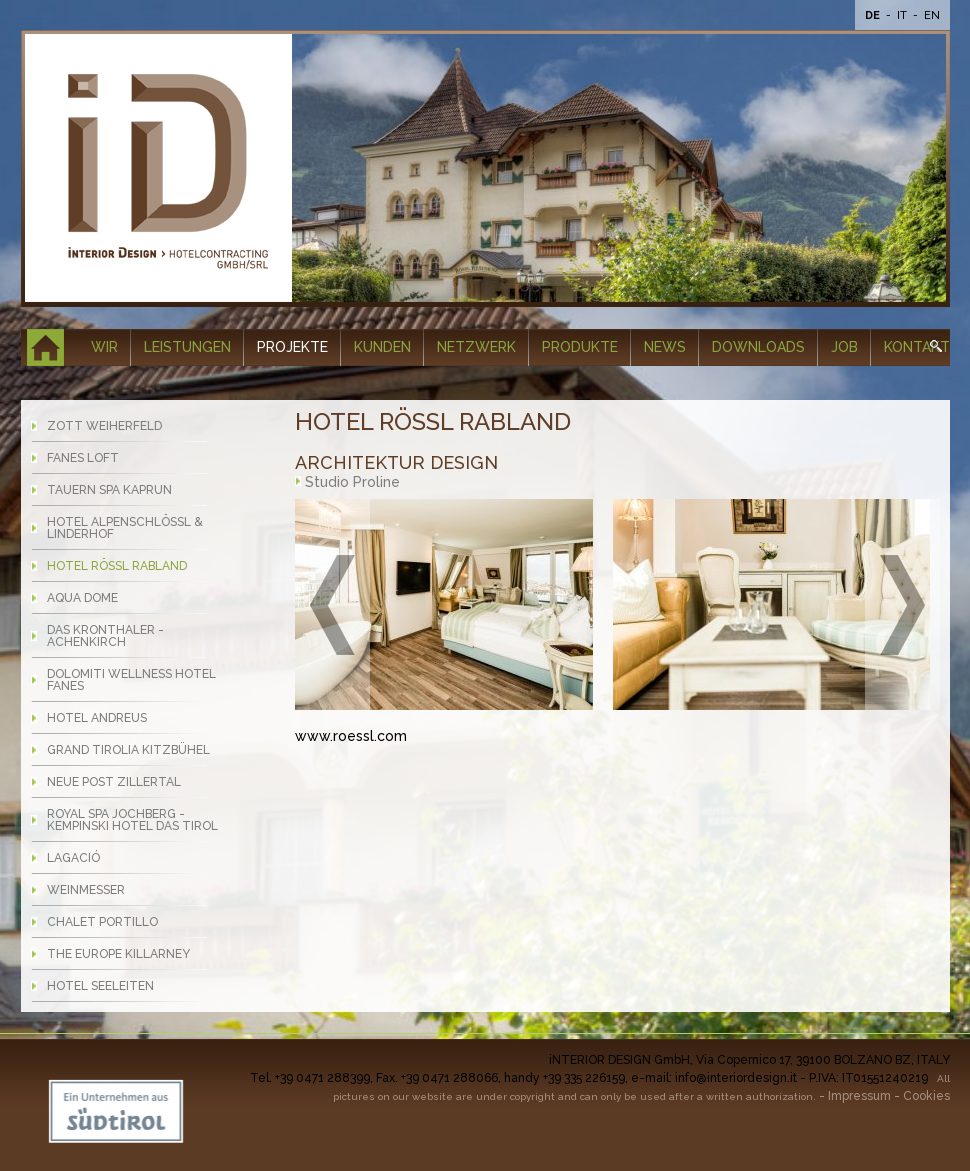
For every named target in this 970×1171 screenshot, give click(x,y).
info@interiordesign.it (736, 1078)
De (874, 15)
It (903, 15)
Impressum (859, 1096)
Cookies (926, 1096)
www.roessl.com (351, 736)
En (932, 15)
